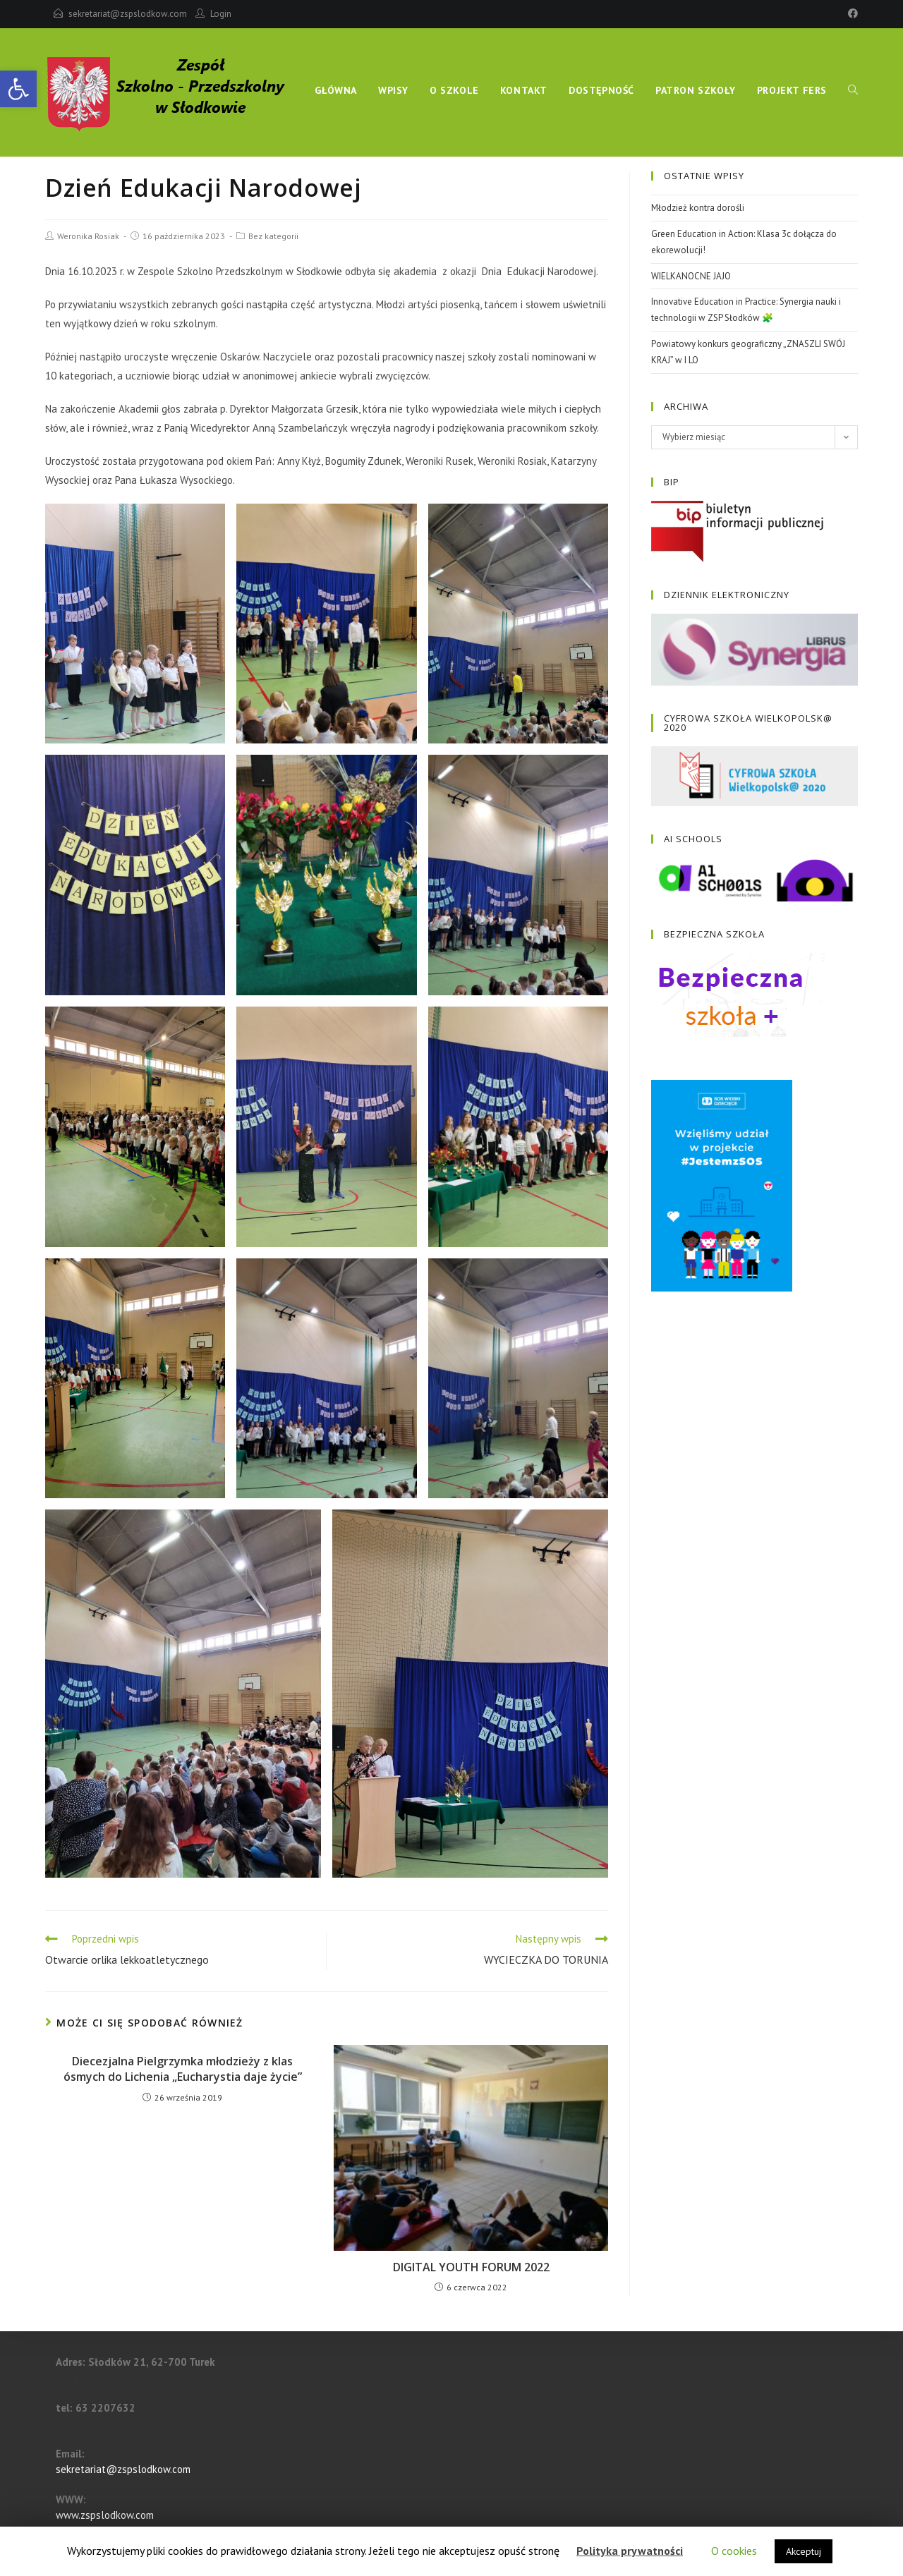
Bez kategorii (273, 236)
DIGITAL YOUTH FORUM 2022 (471, 2267)
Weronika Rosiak (88, 236)
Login (220, 14)
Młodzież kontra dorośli (697, 208)
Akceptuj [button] (803, 2551)
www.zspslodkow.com (105, 2515)
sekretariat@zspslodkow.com (127, 14)
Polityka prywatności (629, 2551)
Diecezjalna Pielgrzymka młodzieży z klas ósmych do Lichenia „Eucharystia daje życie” (182, 2068)
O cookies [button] (734, 2551)
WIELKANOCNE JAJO (691, 276)
